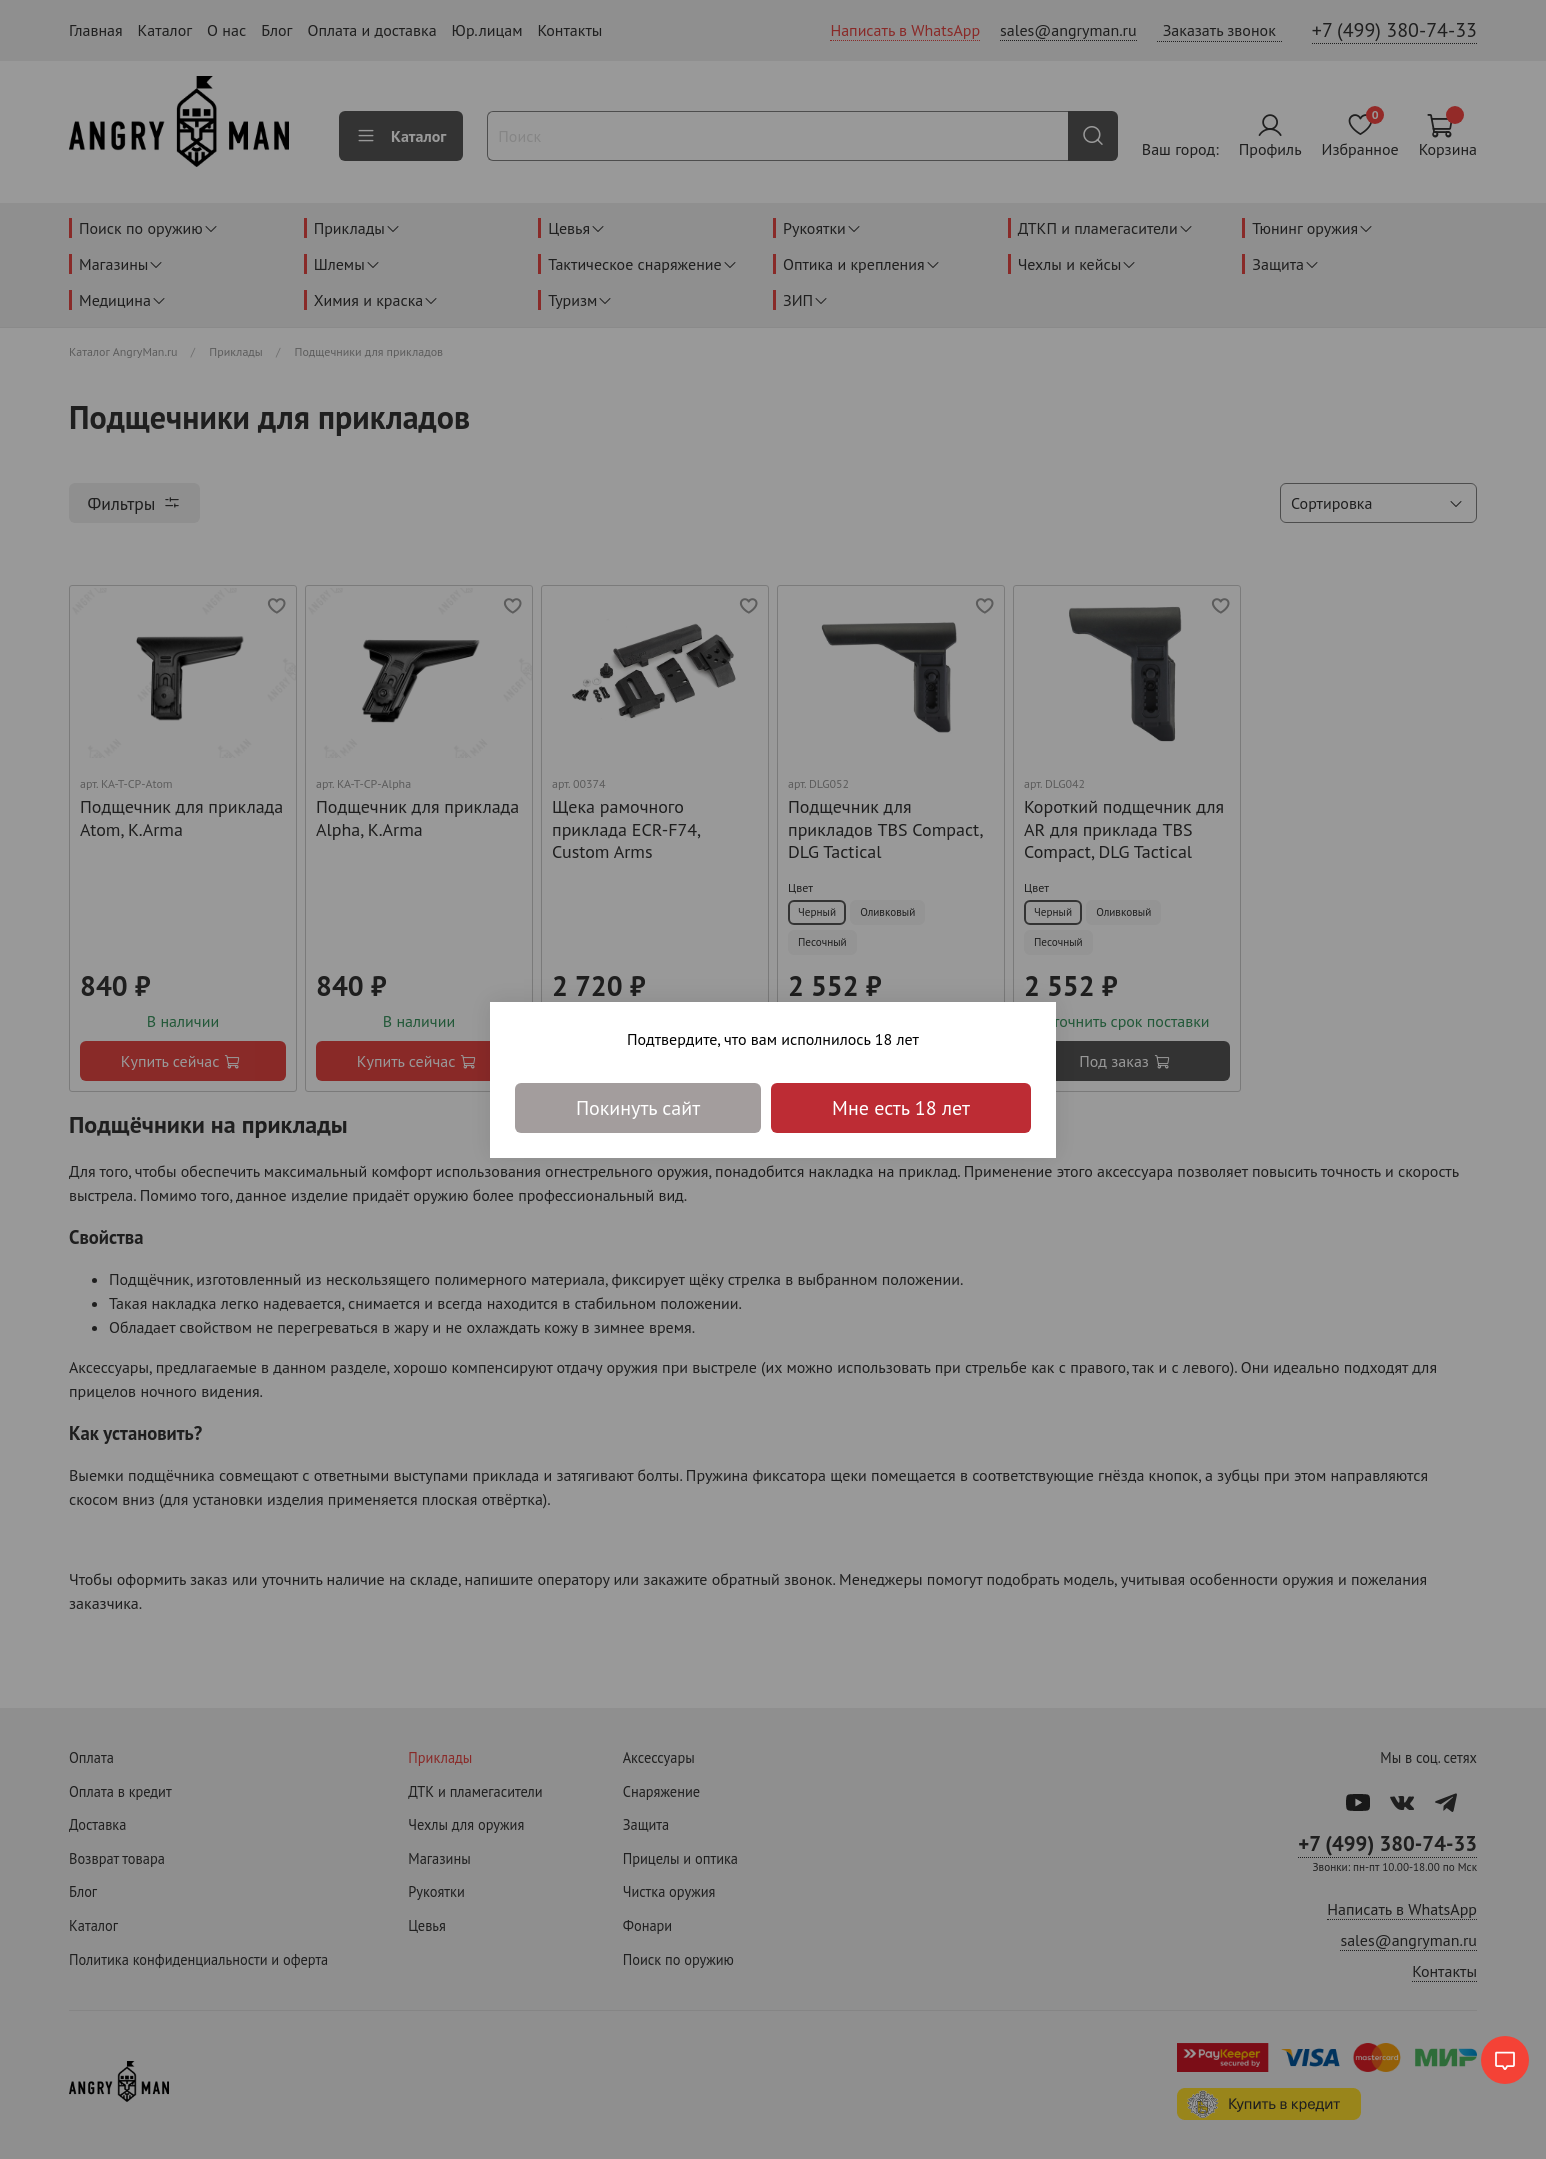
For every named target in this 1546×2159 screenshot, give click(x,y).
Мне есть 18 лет (901, 1108)
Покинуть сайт (638, 1108)
